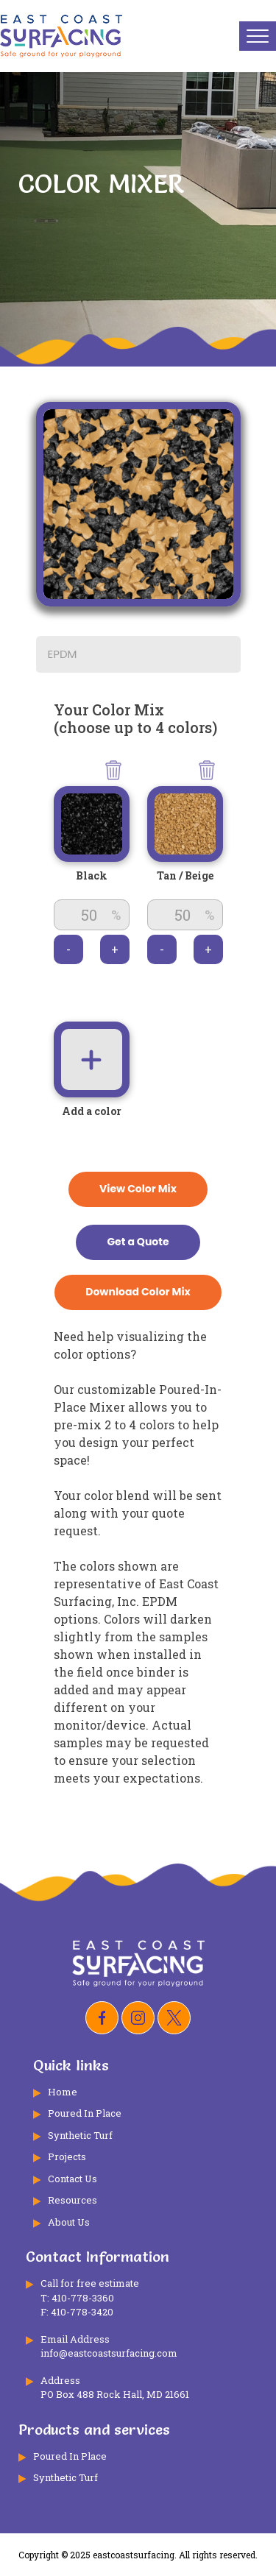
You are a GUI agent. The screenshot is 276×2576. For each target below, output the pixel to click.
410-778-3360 (83, 2297)
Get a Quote (138, 1241)
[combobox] (138, 655)
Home (62, 2091)
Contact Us (72, 2178)
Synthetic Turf (80, 2135)
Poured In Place (84, 2113)
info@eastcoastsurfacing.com (108, 2353)
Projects (67, 2156)
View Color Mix (138, 1188)
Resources (72, 2200)
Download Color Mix (138, 1291)
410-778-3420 (82, 2311)
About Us (69, 2222)
